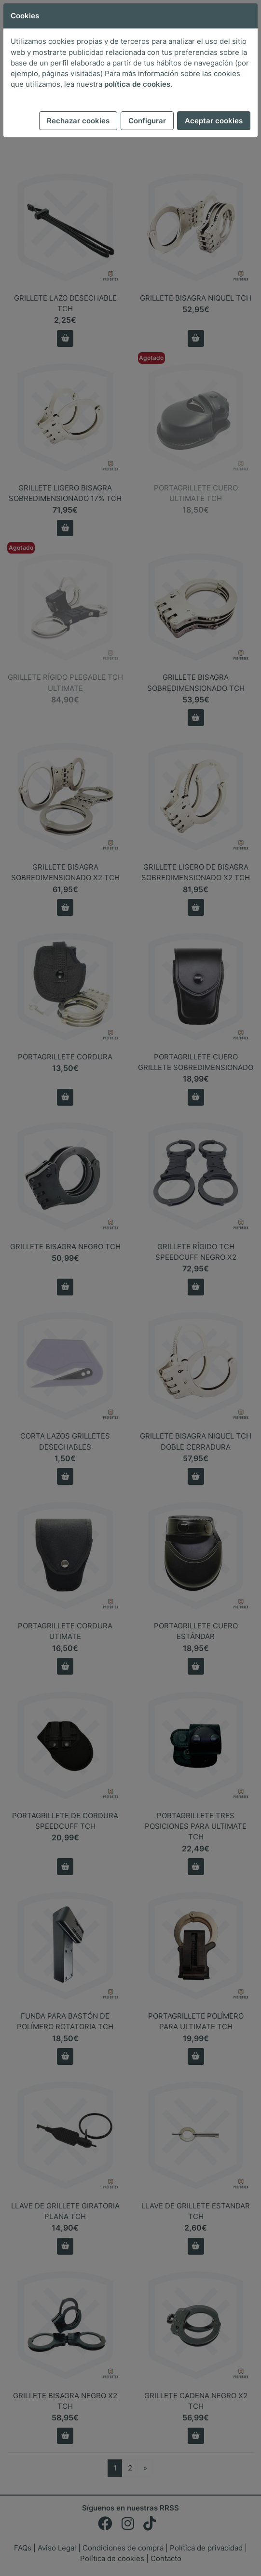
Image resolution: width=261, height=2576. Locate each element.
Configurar (147, 121)
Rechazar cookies (78, 121)
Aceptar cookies (214, 121)
